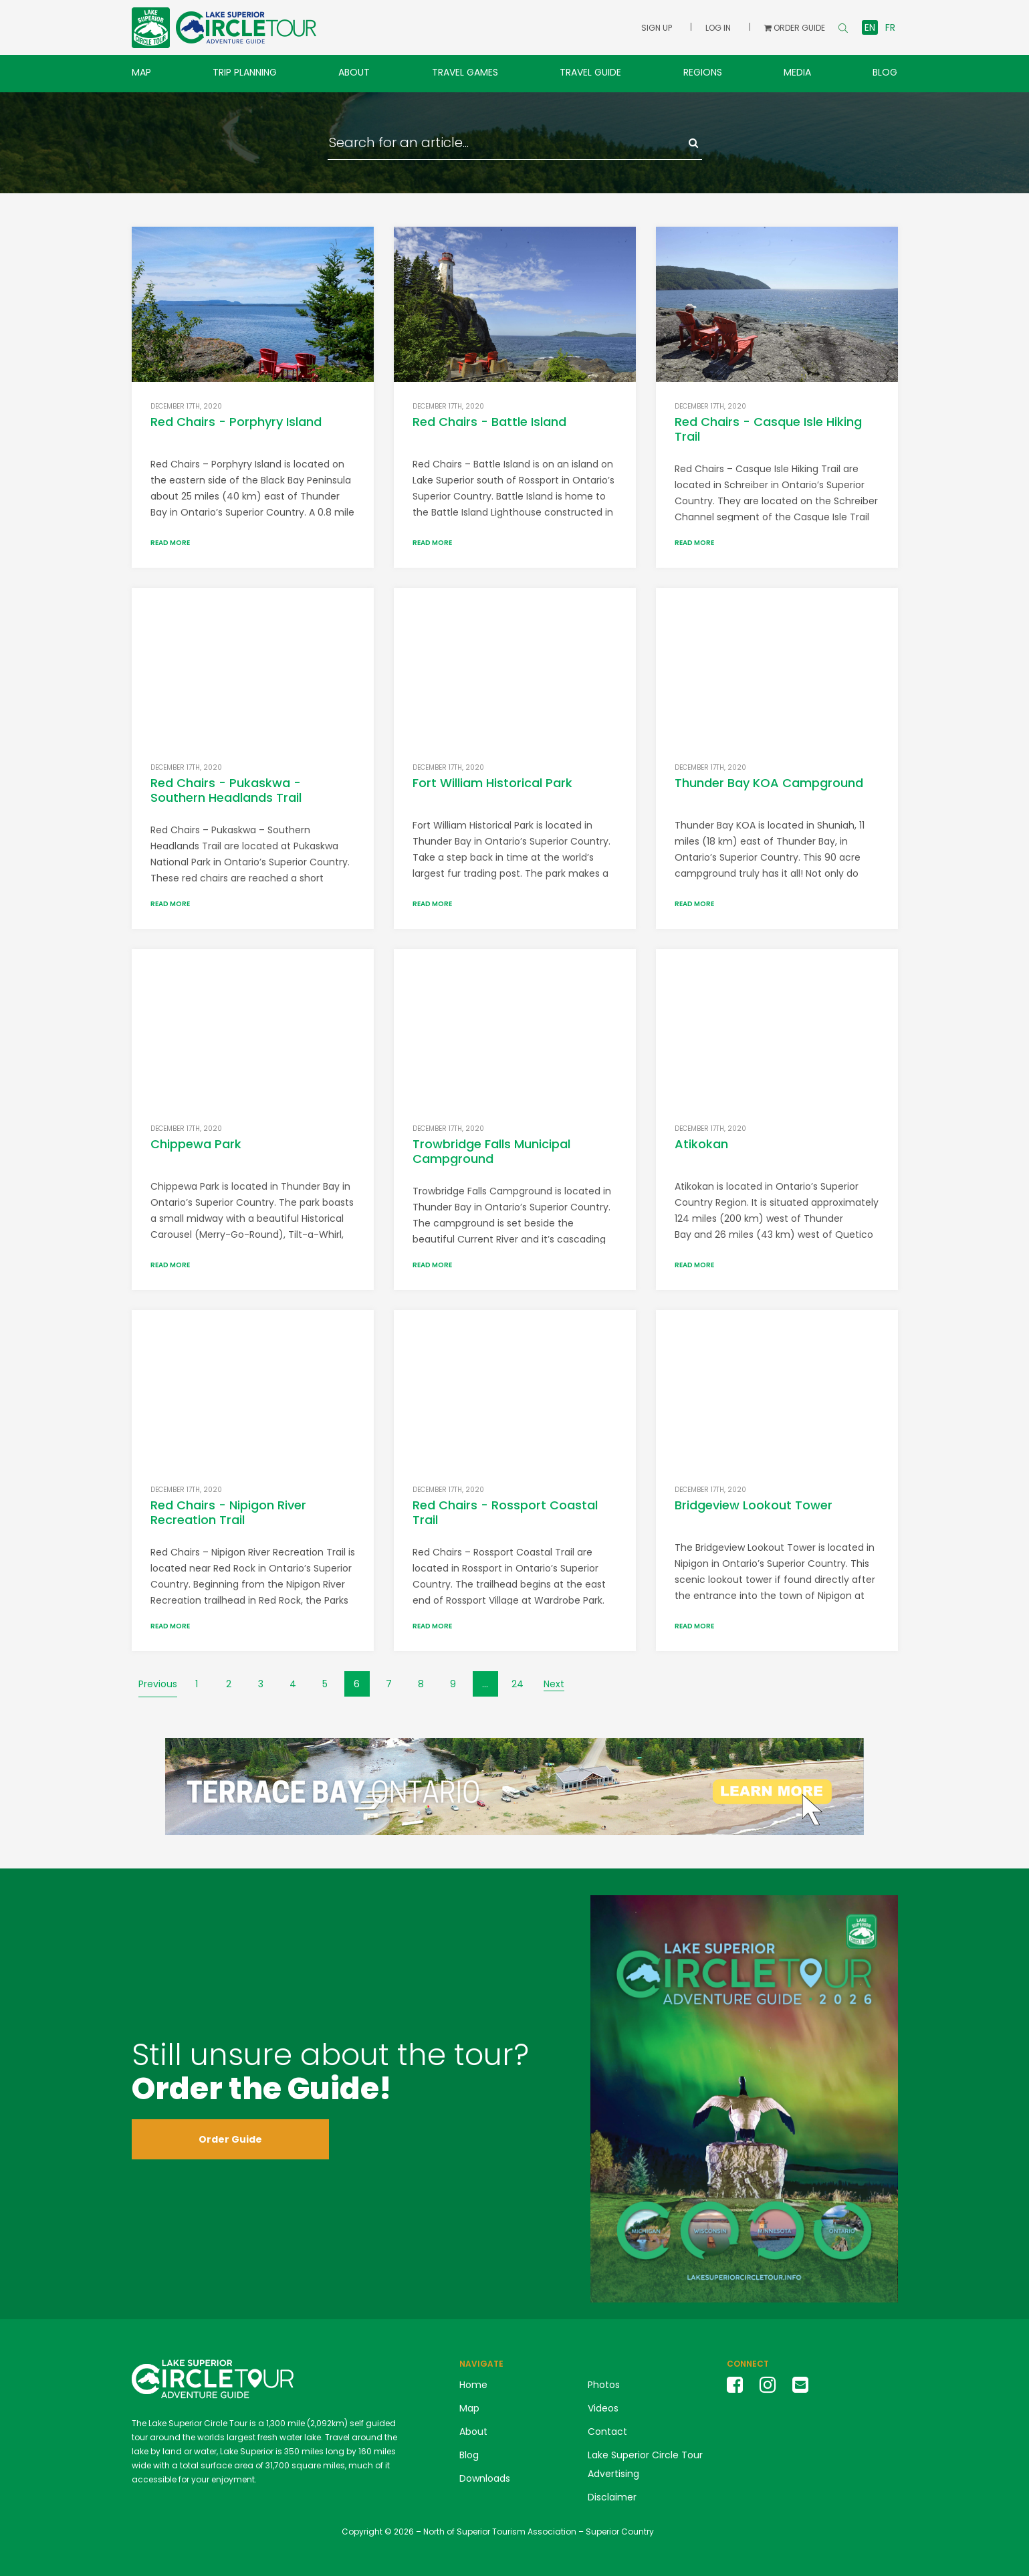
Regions (702, 72)
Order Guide (230, 2139)
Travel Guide (590, 72)
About (354, 72)
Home (473, 2384)
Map (141, 72)
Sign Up (656, 27)
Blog (885, 72)
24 (517, 1684)
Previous (157, 1684)
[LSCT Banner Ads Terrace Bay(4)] (514, 1785)
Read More (170, 543)
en (870, 27)
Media (797, 72)
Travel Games (465, 72)
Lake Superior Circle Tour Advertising (645, 2464)
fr (890, 27)
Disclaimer (612, 2497)
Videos (603, 2408)
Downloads (484, 2478)
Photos (604, 2384)
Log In (718, 27)
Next (554, 1684)
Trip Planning (245, 72)
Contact (607, 2431)
